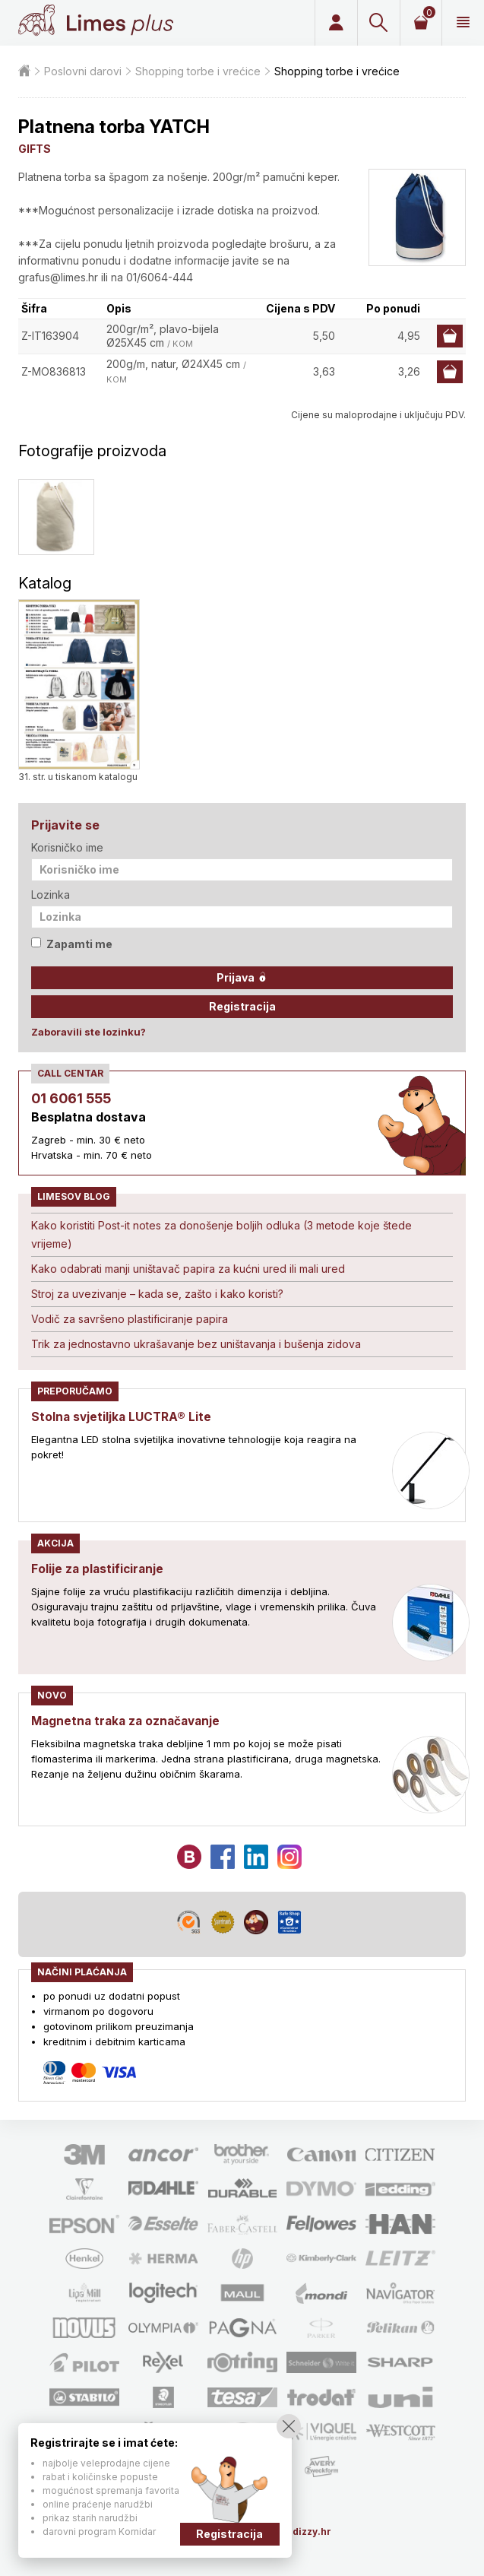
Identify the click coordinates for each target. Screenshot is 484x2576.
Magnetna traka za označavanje (129, 1720)
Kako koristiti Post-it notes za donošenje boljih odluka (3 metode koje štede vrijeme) (221, 1234)
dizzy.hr (312, 2531)
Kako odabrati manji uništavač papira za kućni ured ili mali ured (188, 1268)
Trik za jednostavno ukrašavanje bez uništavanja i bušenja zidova (196, 1343)
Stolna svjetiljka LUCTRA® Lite (123, 1416)
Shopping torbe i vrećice (198, 71)
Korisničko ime (67, 847)
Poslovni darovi (83, 71)
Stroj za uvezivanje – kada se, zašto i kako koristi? (157, 1293)
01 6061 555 (71, 1098)
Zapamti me (71, 943)
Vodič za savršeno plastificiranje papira (129, 1318)
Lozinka (50, 894)
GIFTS (34, 148)
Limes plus (120, 23)
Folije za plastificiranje (98, 1568)
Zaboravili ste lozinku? (88, 1032)
